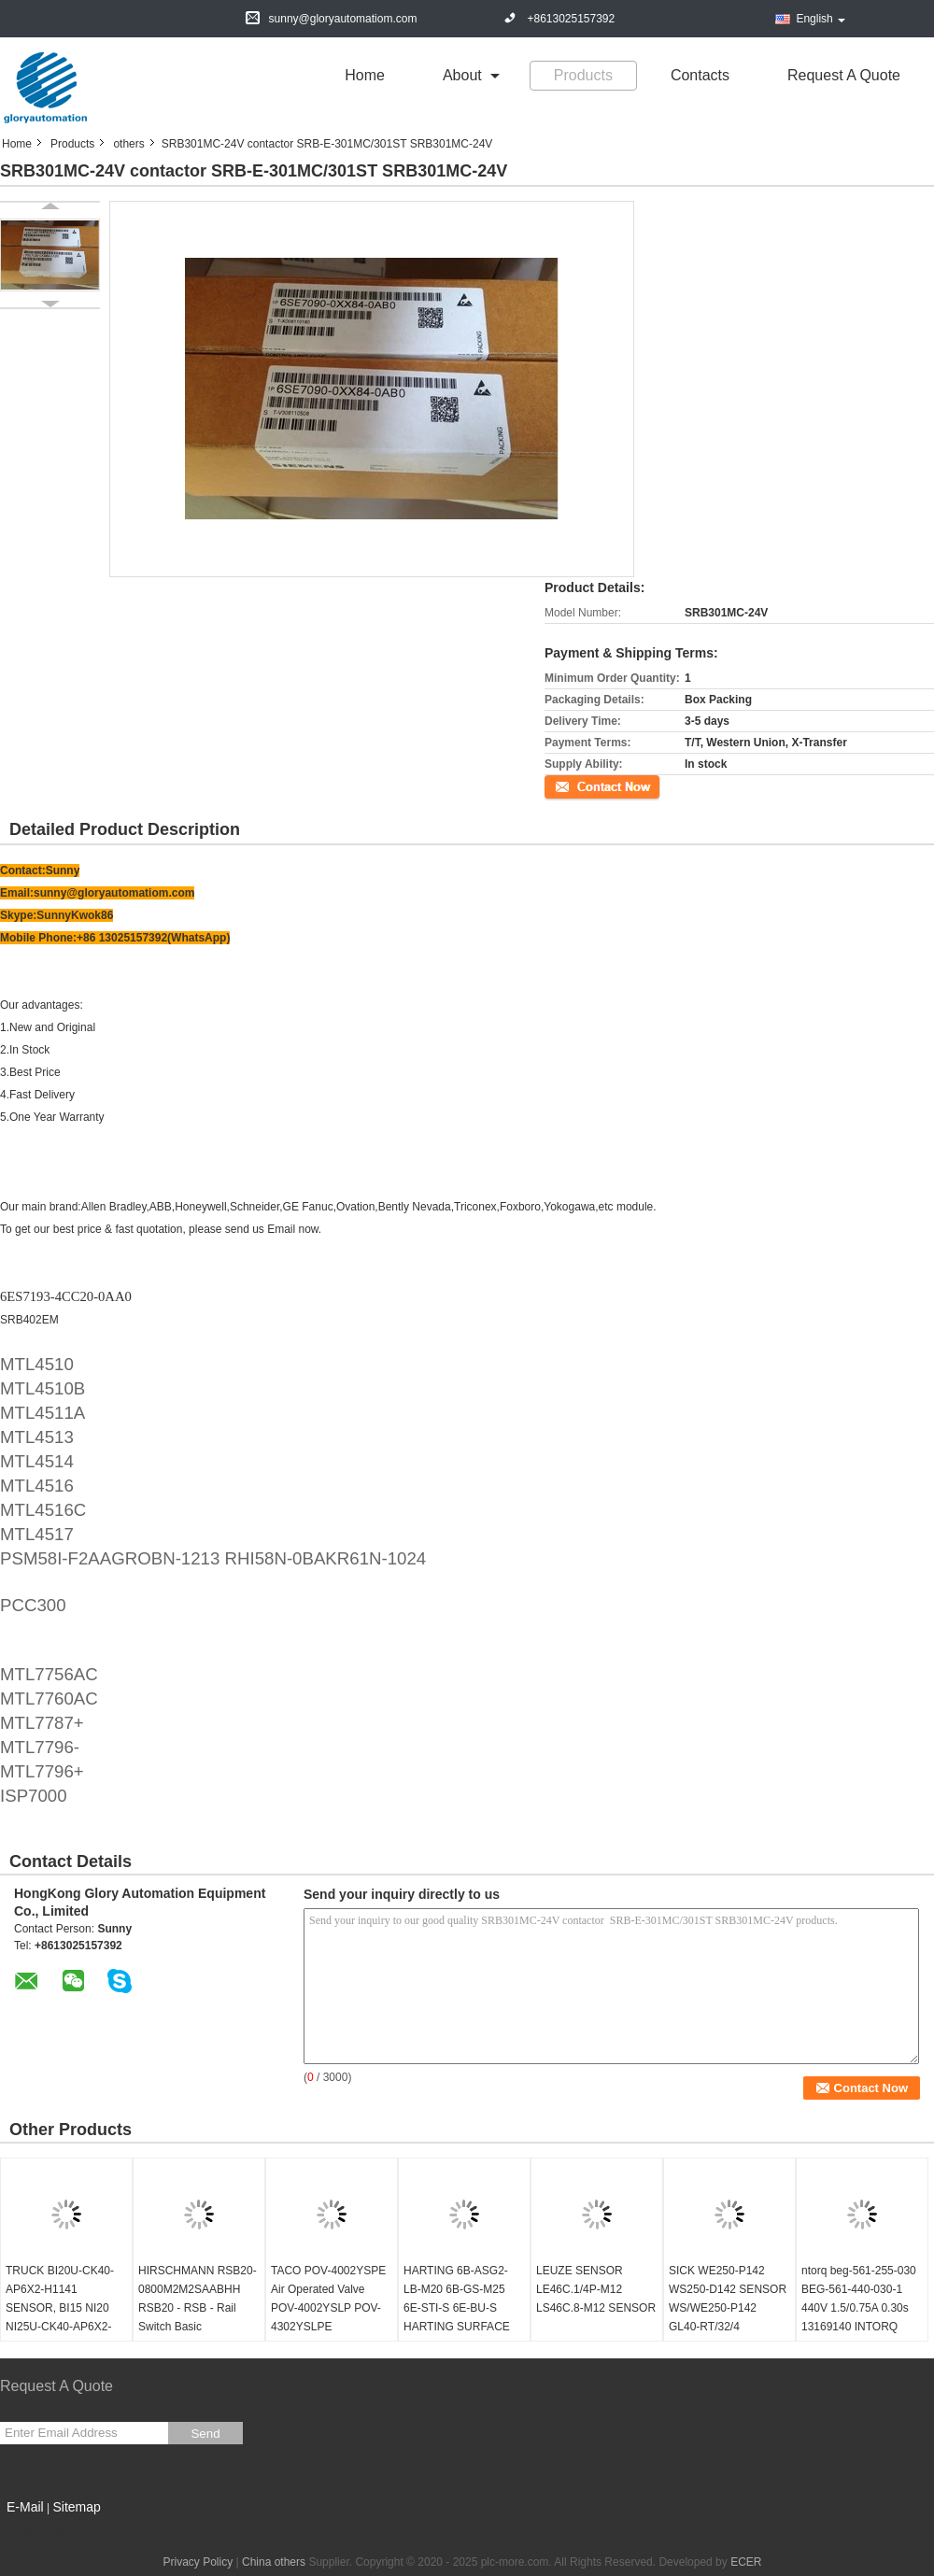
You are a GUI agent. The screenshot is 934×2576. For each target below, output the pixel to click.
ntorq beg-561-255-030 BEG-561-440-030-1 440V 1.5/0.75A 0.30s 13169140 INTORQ (858, 2298)
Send (205, 2434)
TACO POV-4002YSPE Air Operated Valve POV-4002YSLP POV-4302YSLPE (328, 2298)
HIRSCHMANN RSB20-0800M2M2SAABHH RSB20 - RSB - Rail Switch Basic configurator (197, 2308)
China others (273, 2562)
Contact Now (577, 785)
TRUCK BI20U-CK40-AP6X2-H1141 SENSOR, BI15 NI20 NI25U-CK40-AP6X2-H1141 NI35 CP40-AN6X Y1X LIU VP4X (60, 2317)
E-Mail (25, 2506)
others (128, 143)
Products (583, 75)
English (820, 18)
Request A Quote (843, 75)
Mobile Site (33, 2530)
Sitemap (76, 2506)
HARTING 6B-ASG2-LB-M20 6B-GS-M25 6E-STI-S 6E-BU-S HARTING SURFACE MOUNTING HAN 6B (456, 2308)
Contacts (700, 75)
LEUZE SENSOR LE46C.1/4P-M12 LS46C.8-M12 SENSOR (596, 2289)
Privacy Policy (198, 2562)
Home (365, 75)
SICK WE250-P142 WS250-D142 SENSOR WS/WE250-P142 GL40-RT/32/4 (727, 2298)
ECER (745, 2562)
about (462, 75)
